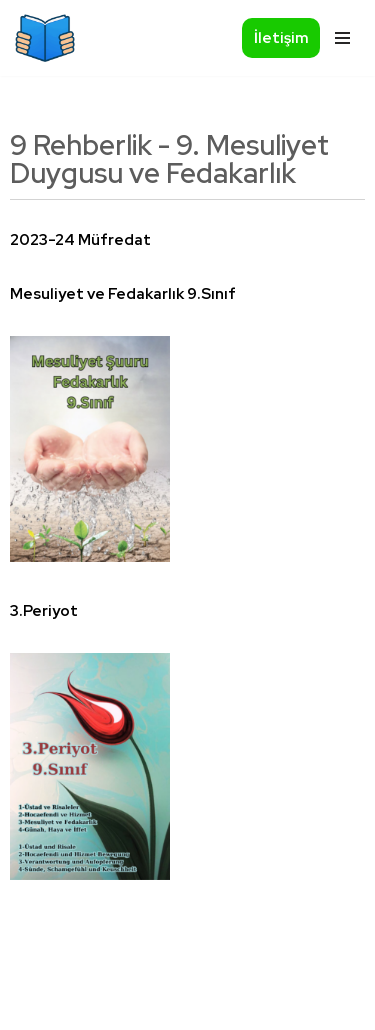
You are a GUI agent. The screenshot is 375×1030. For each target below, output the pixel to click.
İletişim (281, 38)
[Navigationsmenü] (340, 38)
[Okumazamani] (45, 38)
